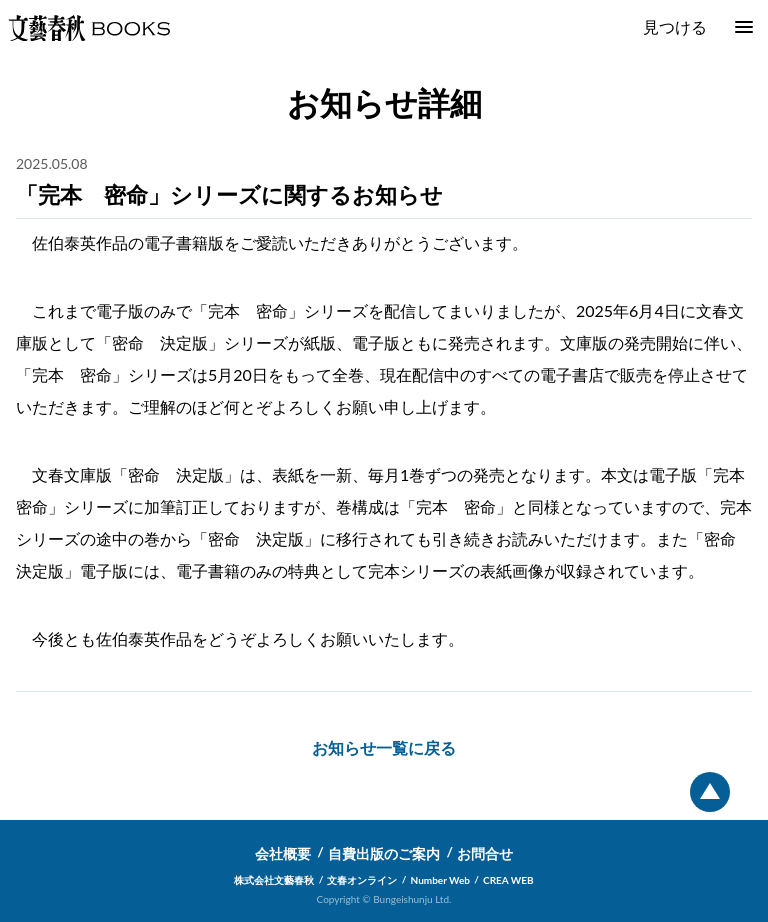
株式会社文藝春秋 (274, 880)
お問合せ (485, 853)
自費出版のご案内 (384, 853)
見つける (675, 26)
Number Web (440, 880)
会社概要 (283, 853)
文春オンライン (362, 880)
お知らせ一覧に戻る (384, 747)
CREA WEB (508, 880)
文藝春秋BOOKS (89, 28)
